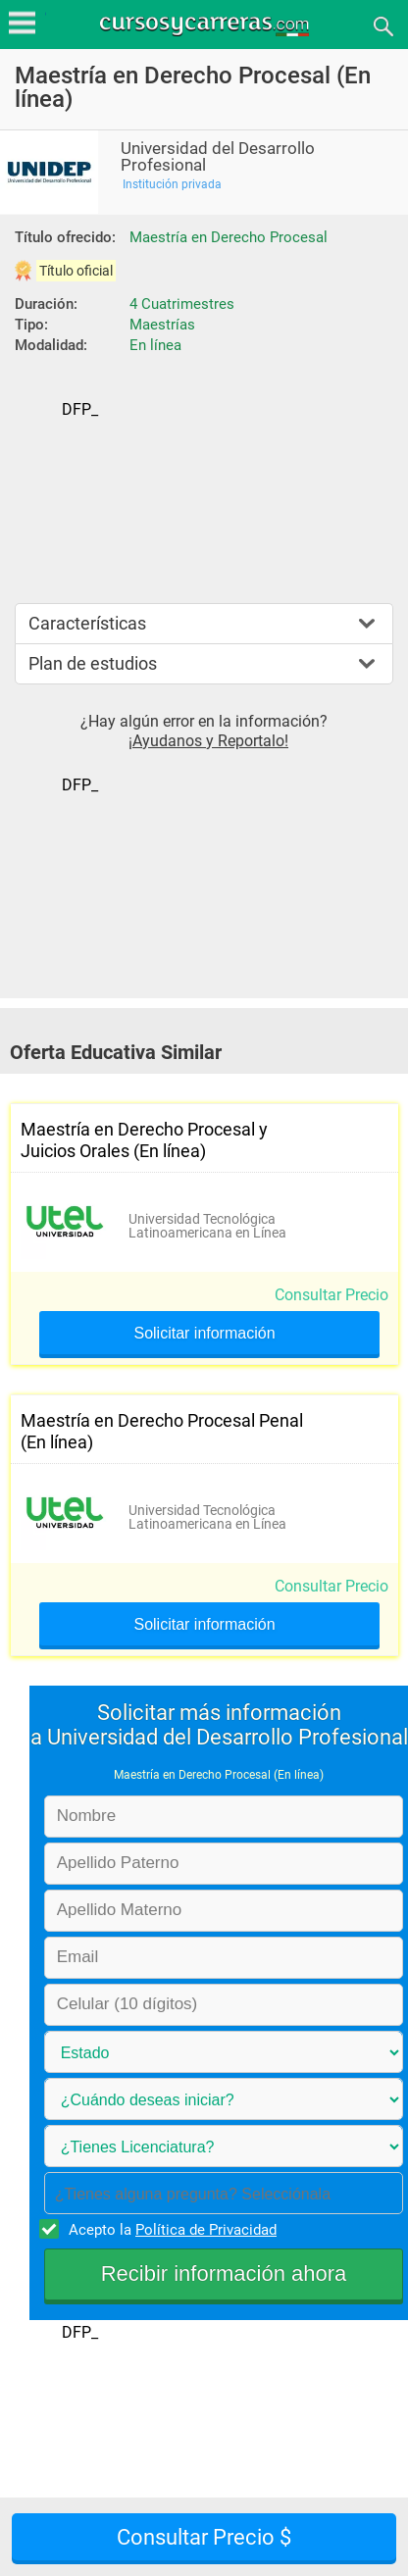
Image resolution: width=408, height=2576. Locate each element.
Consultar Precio (331, 1295)
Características (87, 623)
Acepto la (169, 2229)
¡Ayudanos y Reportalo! (208, 741)
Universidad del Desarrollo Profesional (218, 157)
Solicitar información (204, 1333)
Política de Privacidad (206, 2230)
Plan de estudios (92, 663)
